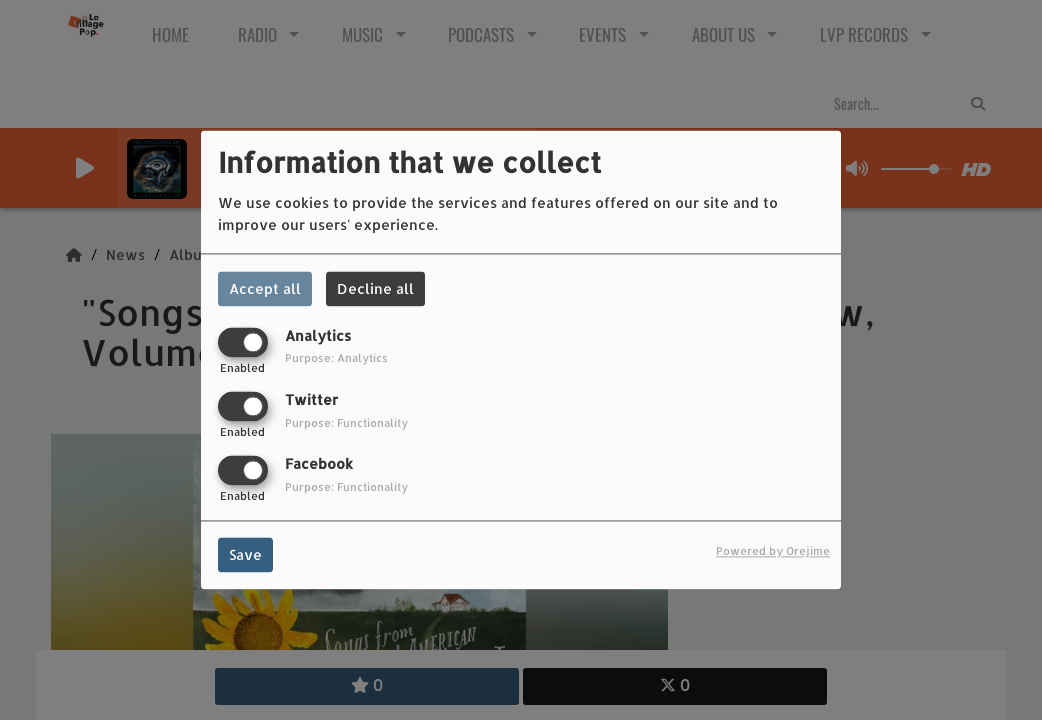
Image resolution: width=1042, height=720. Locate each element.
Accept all (265, 288)
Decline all (375, 288)
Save (245, 555)
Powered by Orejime (773, 551)
